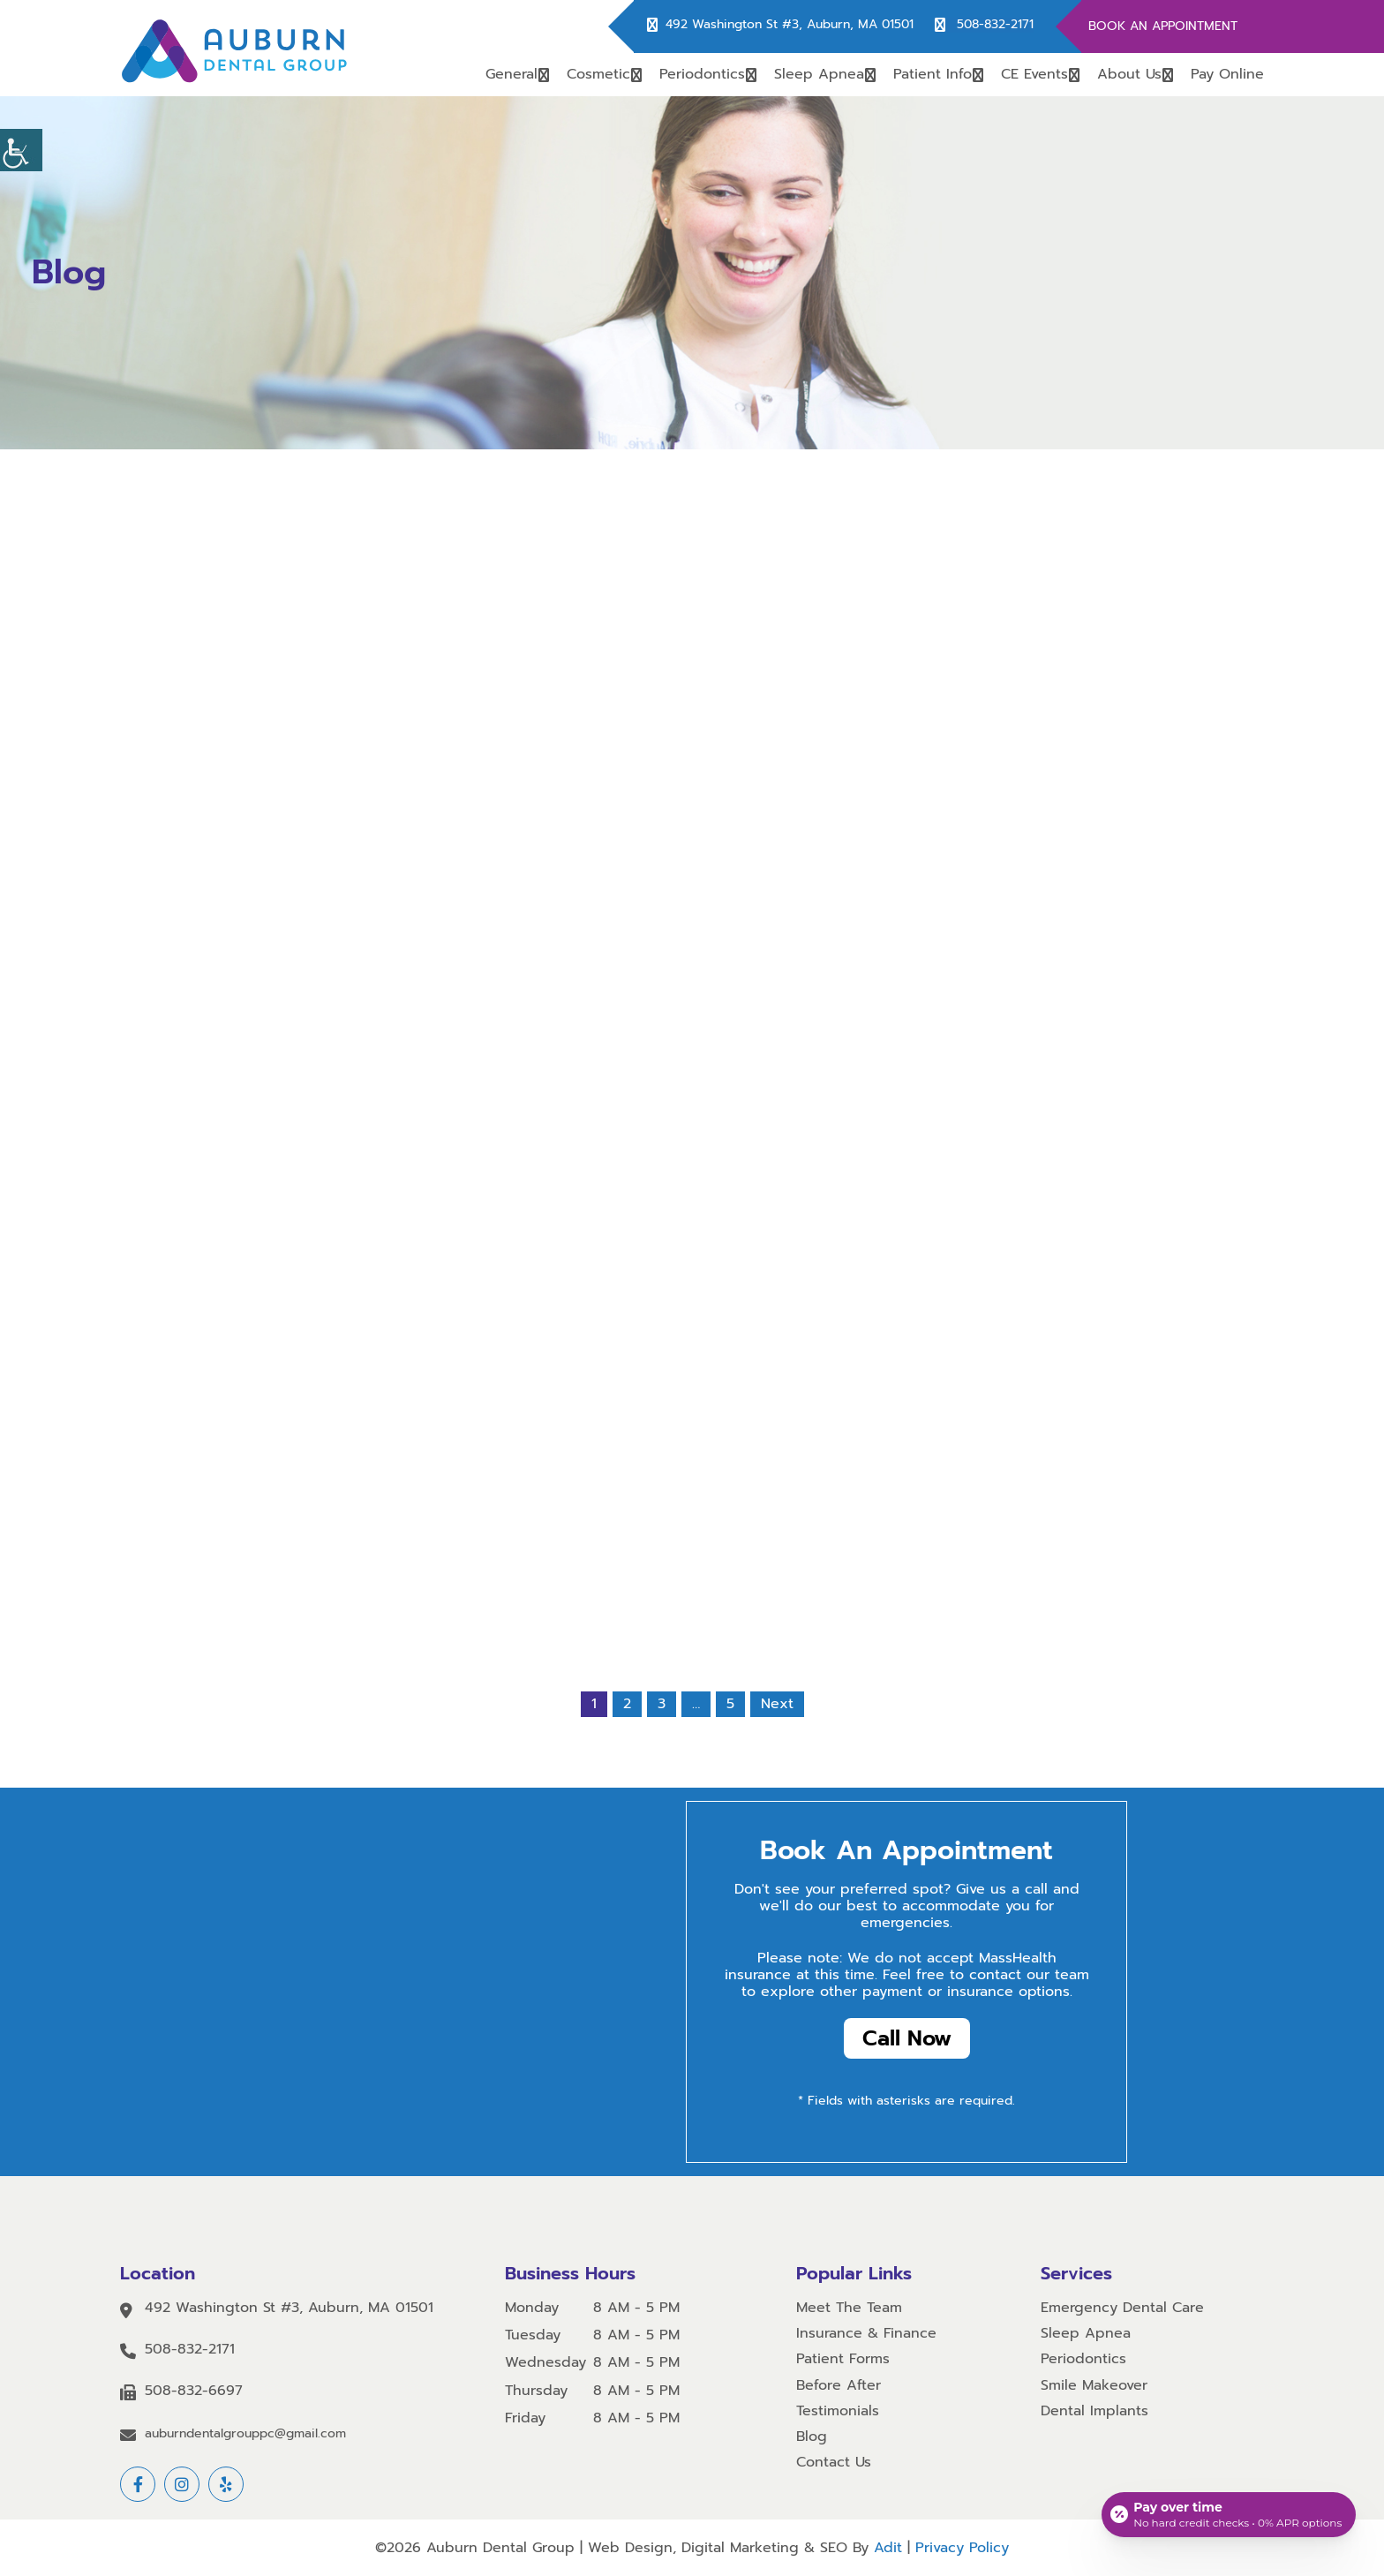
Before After (838, 2385)
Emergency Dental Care (1122, 2308)
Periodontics (702, 74)
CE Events (1034, 74)
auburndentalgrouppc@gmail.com (245, 2434)
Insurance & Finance (866, 2333)
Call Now (907, 2038)
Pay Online (1227, 74)
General (511, 74)
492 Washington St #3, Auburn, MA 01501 (790, 25)
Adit (888, 2547)
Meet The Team (849, 2308)
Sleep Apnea (819, 74)
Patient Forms (843, 2360)
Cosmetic (598, 74)
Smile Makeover (1094, 2385)
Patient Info (932, 74)
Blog (811, 2437)
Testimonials (837, 2411)
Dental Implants (1094, 2411)
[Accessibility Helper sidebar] (21, 150)
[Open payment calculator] (1229, 2514)
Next (777, 1703)
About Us (1129, 74)
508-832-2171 (995, 25)
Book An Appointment (1162, 26)
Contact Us (833, 2462)
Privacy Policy (962, 2547)
